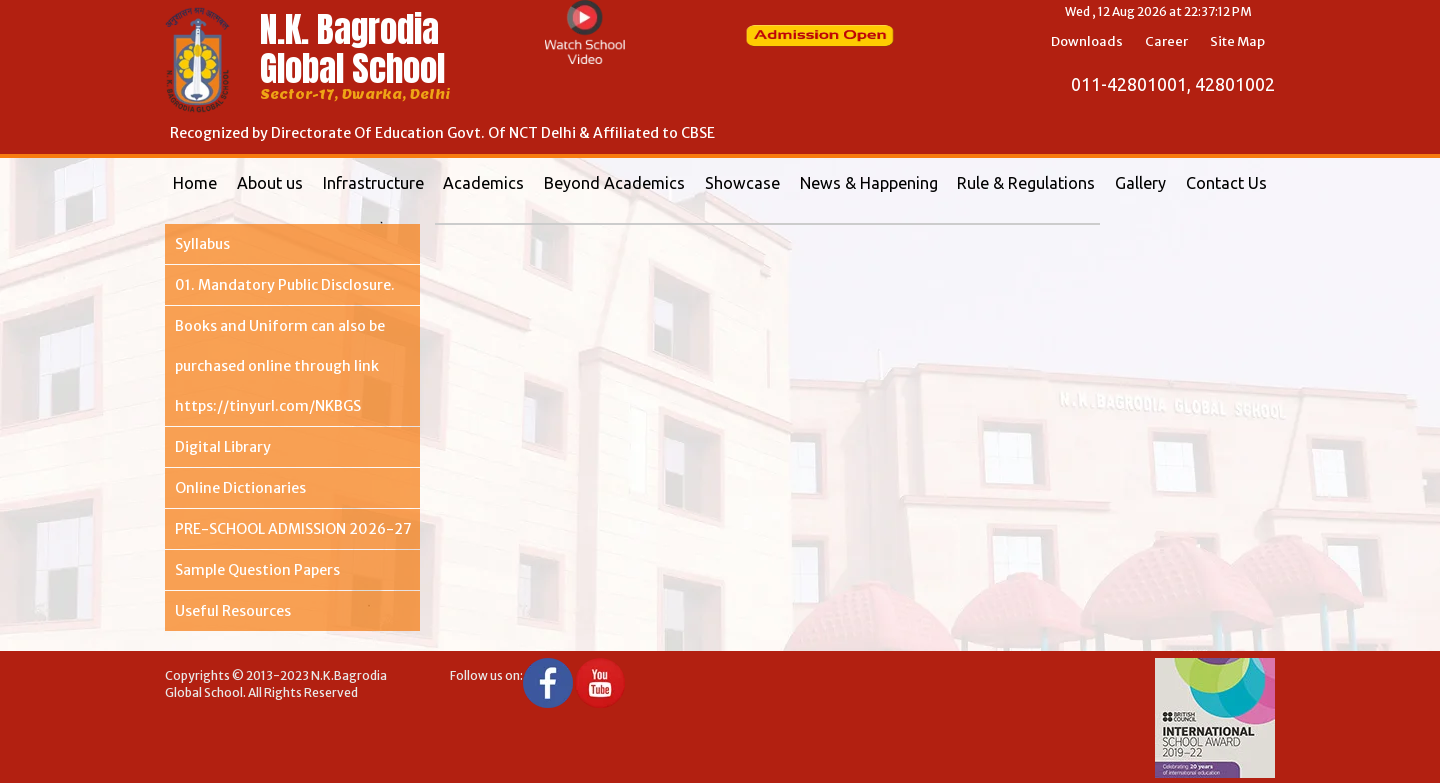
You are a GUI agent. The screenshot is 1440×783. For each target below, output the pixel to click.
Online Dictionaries (240, 488)
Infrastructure (373, 183)
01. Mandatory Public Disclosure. (285, 285)
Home (195, 183)
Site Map (1237, 41)
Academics (483, 183)
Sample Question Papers (257, 570)
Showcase (742, 183)
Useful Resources (233, 611)
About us (270, 183)
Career (1166, 41)
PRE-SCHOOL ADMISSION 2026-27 (293, 529)
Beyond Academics (614, 183)
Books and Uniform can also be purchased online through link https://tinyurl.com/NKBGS (280, 366)
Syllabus (202, 244)
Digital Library (223, 447)
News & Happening (869, 183)
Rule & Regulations (1026, 183)
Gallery (1140, 183)
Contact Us (1226, 183)
